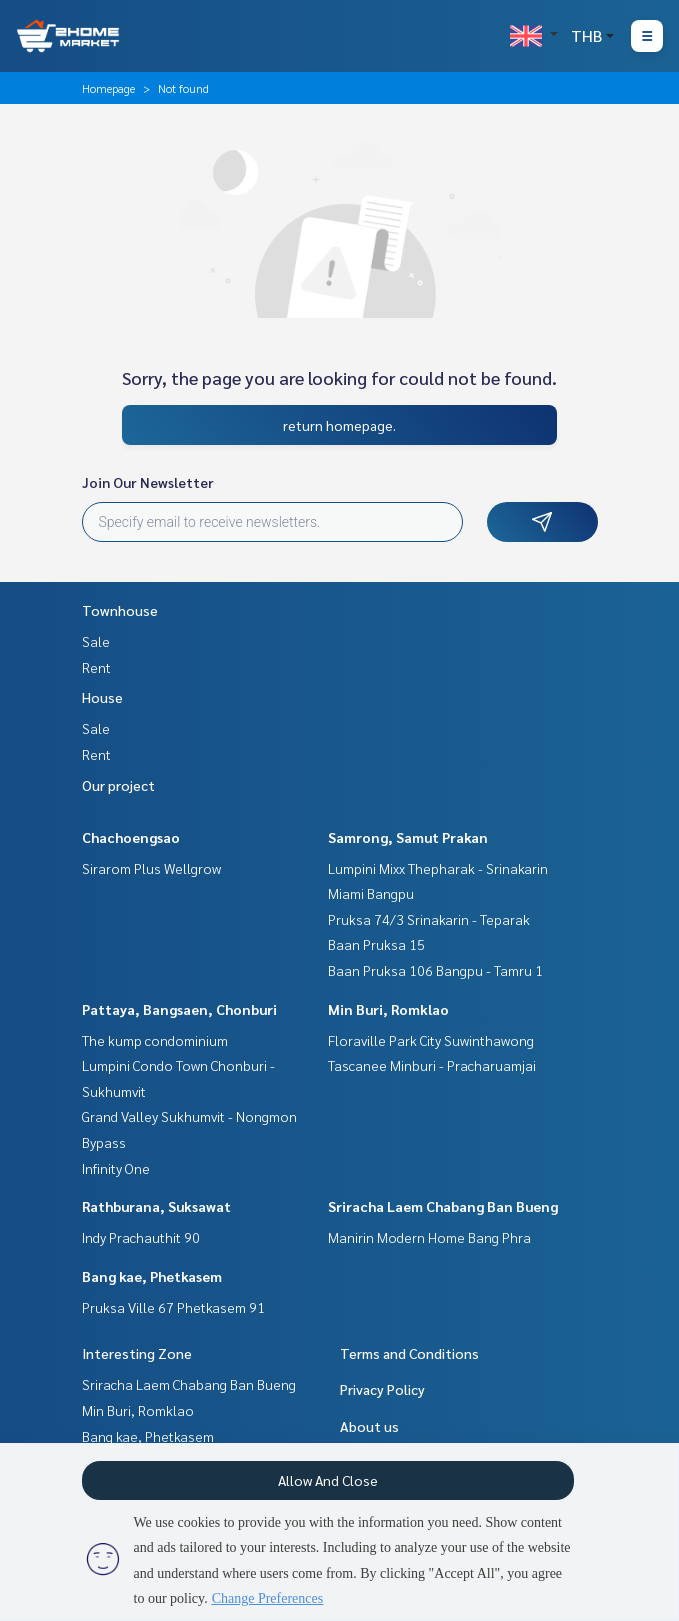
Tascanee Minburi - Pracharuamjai (432, 1065)
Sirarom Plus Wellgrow (151, 868)
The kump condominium (155, 1040)
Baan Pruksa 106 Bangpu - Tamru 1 (435, 970)
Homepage (108, 88)
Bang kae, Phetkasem (152, 1276)
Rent (96, 667)
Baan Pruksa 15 (376, 944)
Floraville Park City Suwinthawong (431, 1040)
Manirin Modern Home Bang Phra (429, 1237)
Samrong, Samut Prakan (408, 837)
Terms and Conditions (409, 1353)
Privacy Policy (382, 1389)
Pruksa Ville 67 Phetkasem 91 (173, 1307)
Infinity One (116, 1168)
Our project (118, 785)
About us (369, 1426)
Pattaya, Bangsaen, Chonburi (179, 1009)
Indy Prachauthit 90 (141, 1237)
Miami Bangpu (371, 893)
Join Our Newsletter (148, 482)
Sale (96, 641)
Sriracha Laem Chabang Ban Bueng (443, 1206)
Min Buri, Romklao (388, 1009)
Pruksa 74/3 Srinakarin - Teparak (429, 919)
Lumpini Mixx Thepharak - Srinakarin (438, 868)
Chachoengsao (131, 837)
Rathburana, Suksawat (156, 1206)
